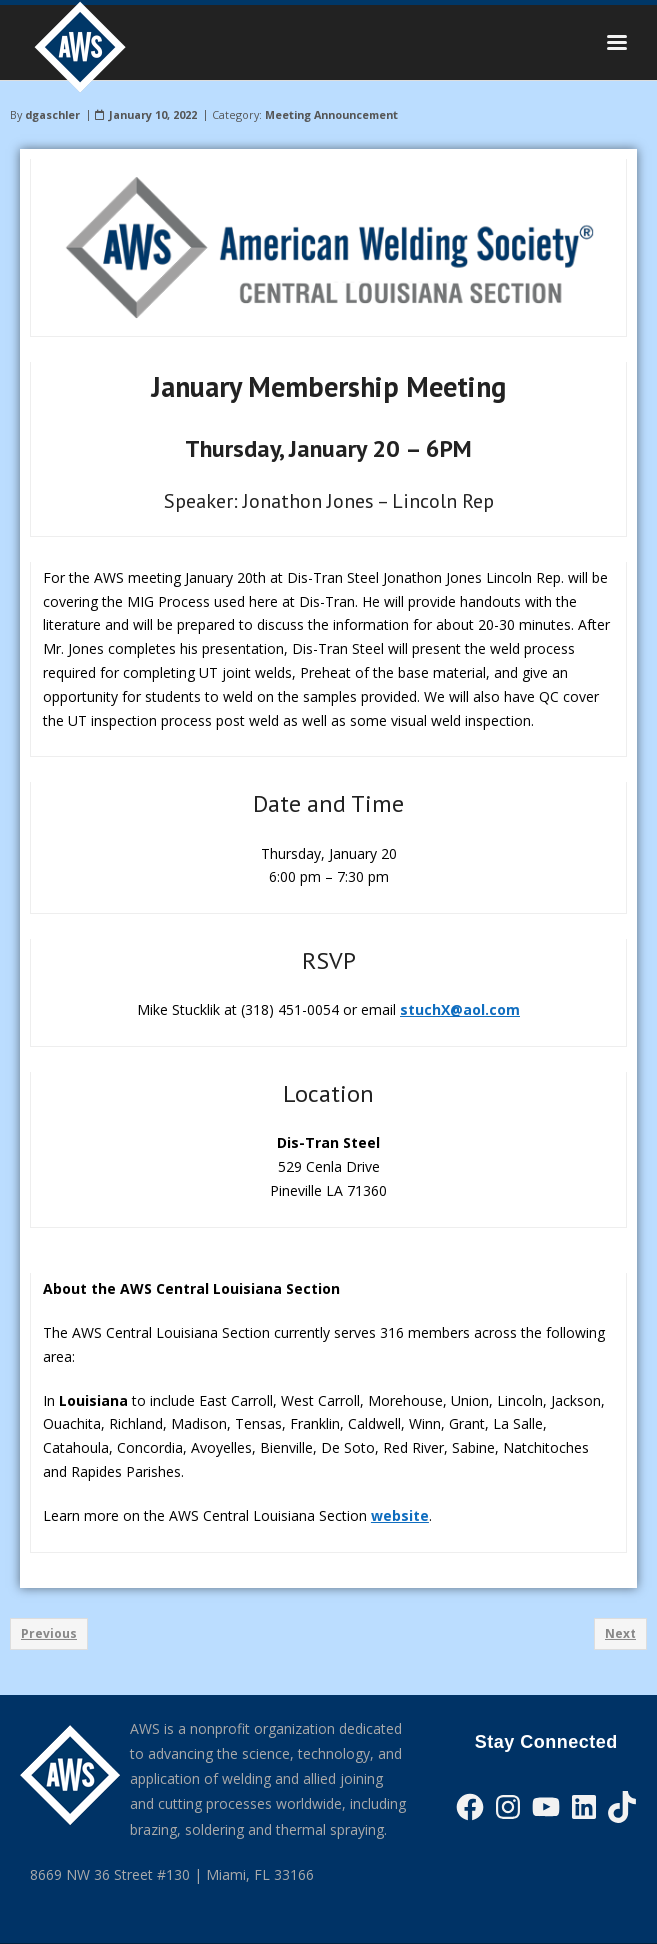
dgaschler (52, 114)
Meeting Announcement (331, 114)
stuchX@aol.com (460, 1009)
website (400, 1515)
